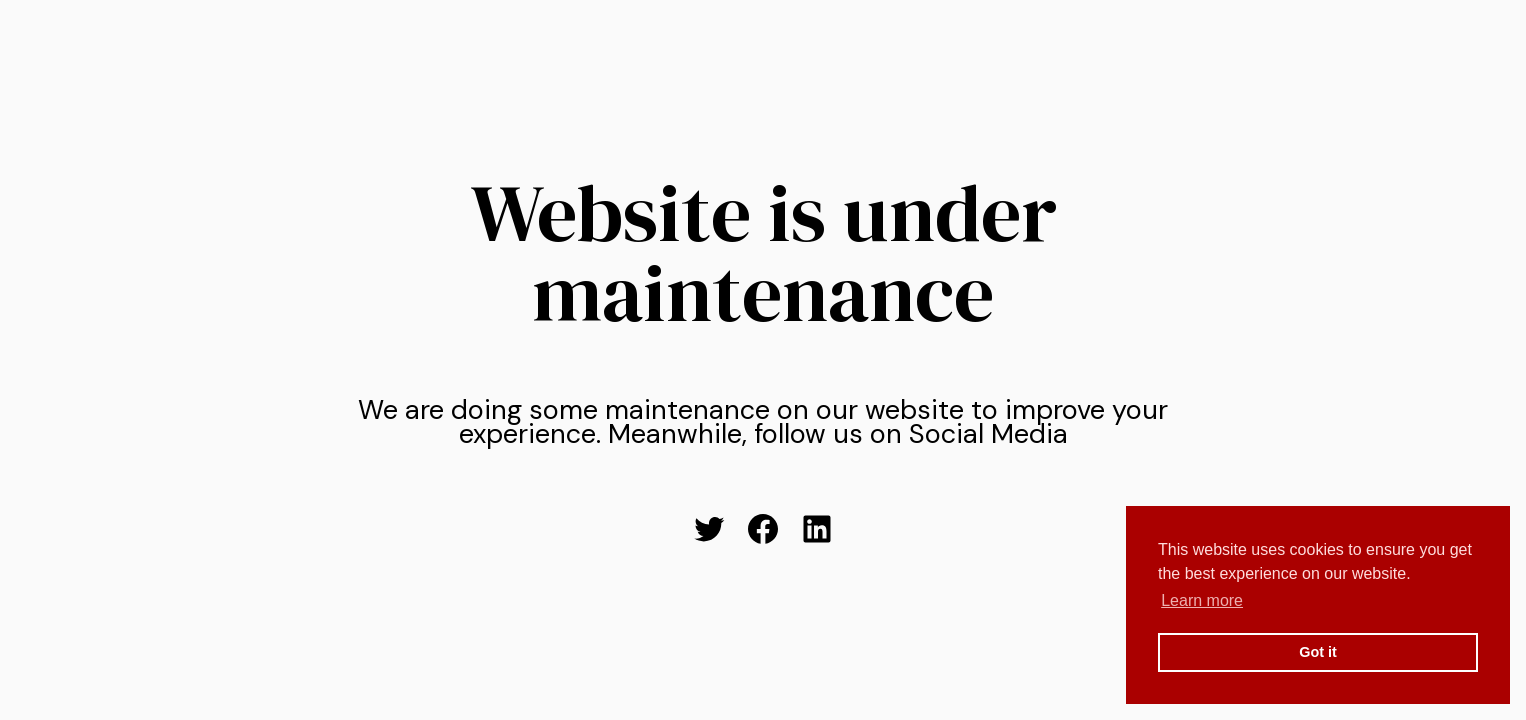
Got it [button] (1318, 652)
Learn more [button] (1202, 600)
